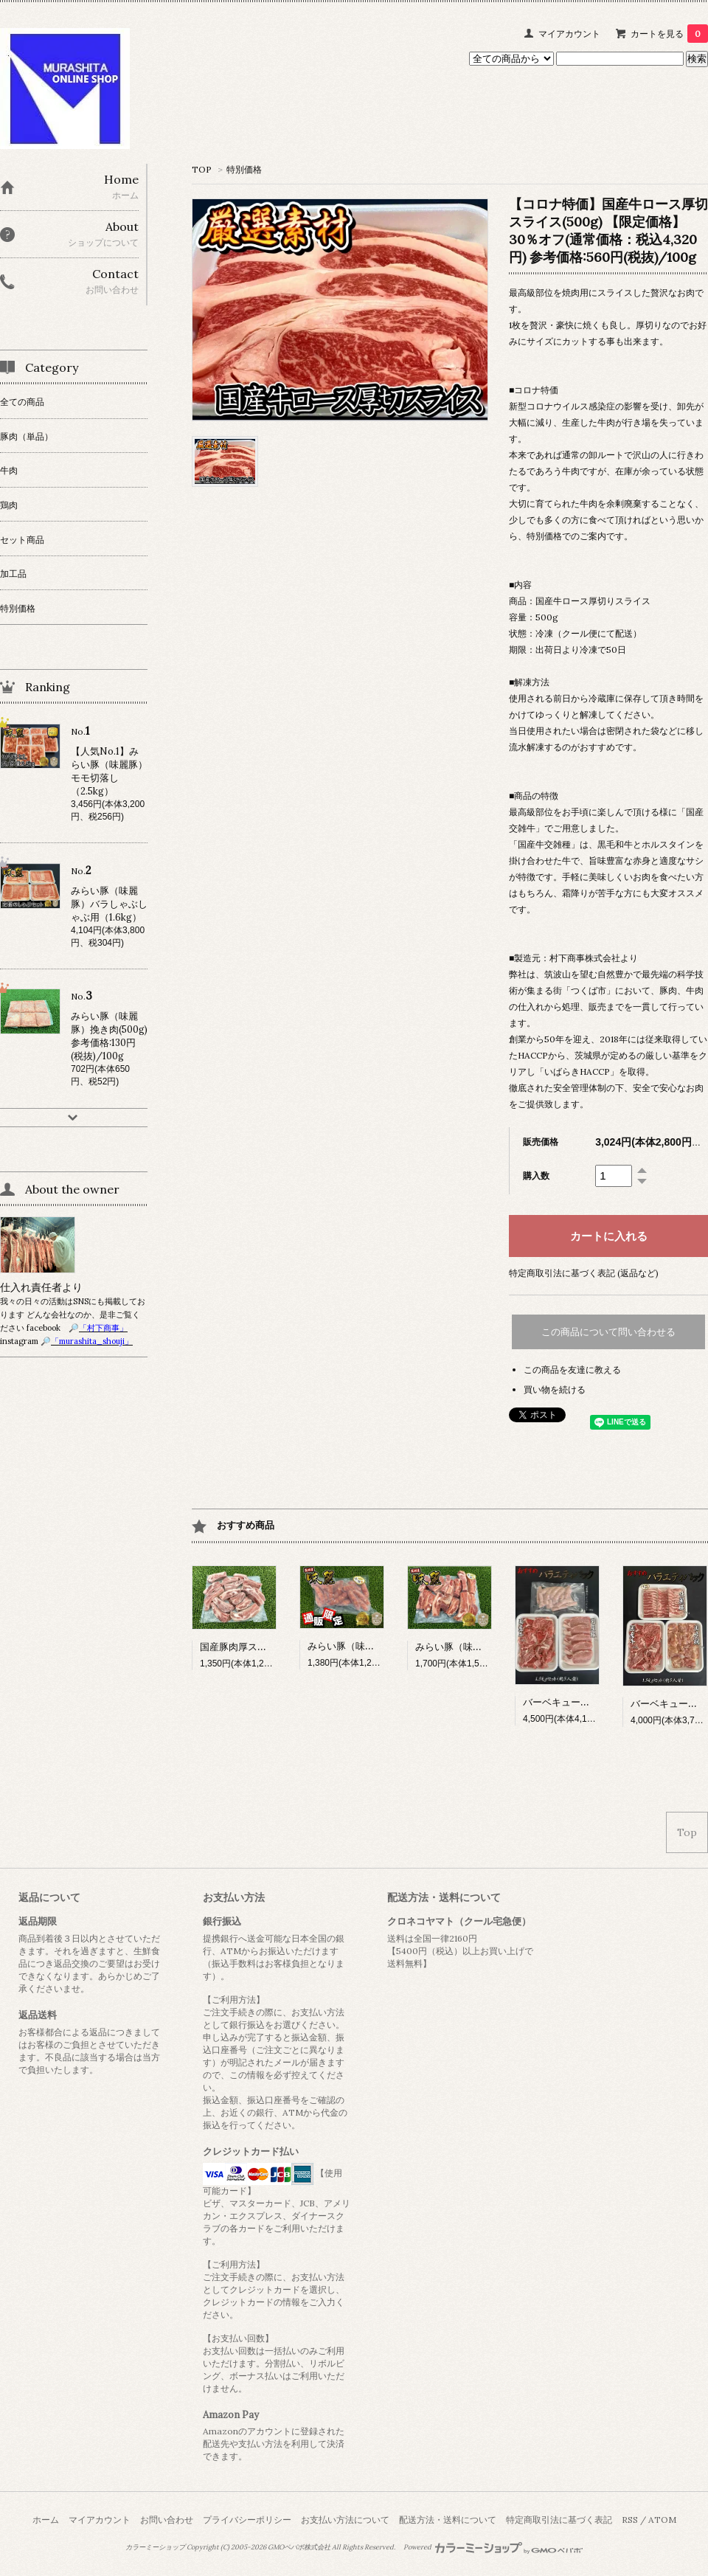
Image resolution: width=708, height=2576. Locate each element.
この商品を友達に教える (572, 1369)
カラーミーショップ (155, 2547)
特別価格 (244, 169)
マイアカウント (569, 33)
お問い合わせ (166, 2519)
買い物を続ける (555, 1389)
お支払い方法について (345, 2519)
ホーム (45, 2519)
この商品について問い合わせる (608, 1331)
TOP (202, 169)
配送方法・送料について (447, 2519)
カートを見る (669, 33)
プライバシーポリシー (247, 2519)
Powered (493, 2547)
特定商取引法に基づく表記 (559, 2519)
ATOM (662, 2519)
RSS (630, 2519)
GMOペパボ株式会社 (299, 2547)
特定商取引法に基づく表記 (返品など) (584, 1272)
